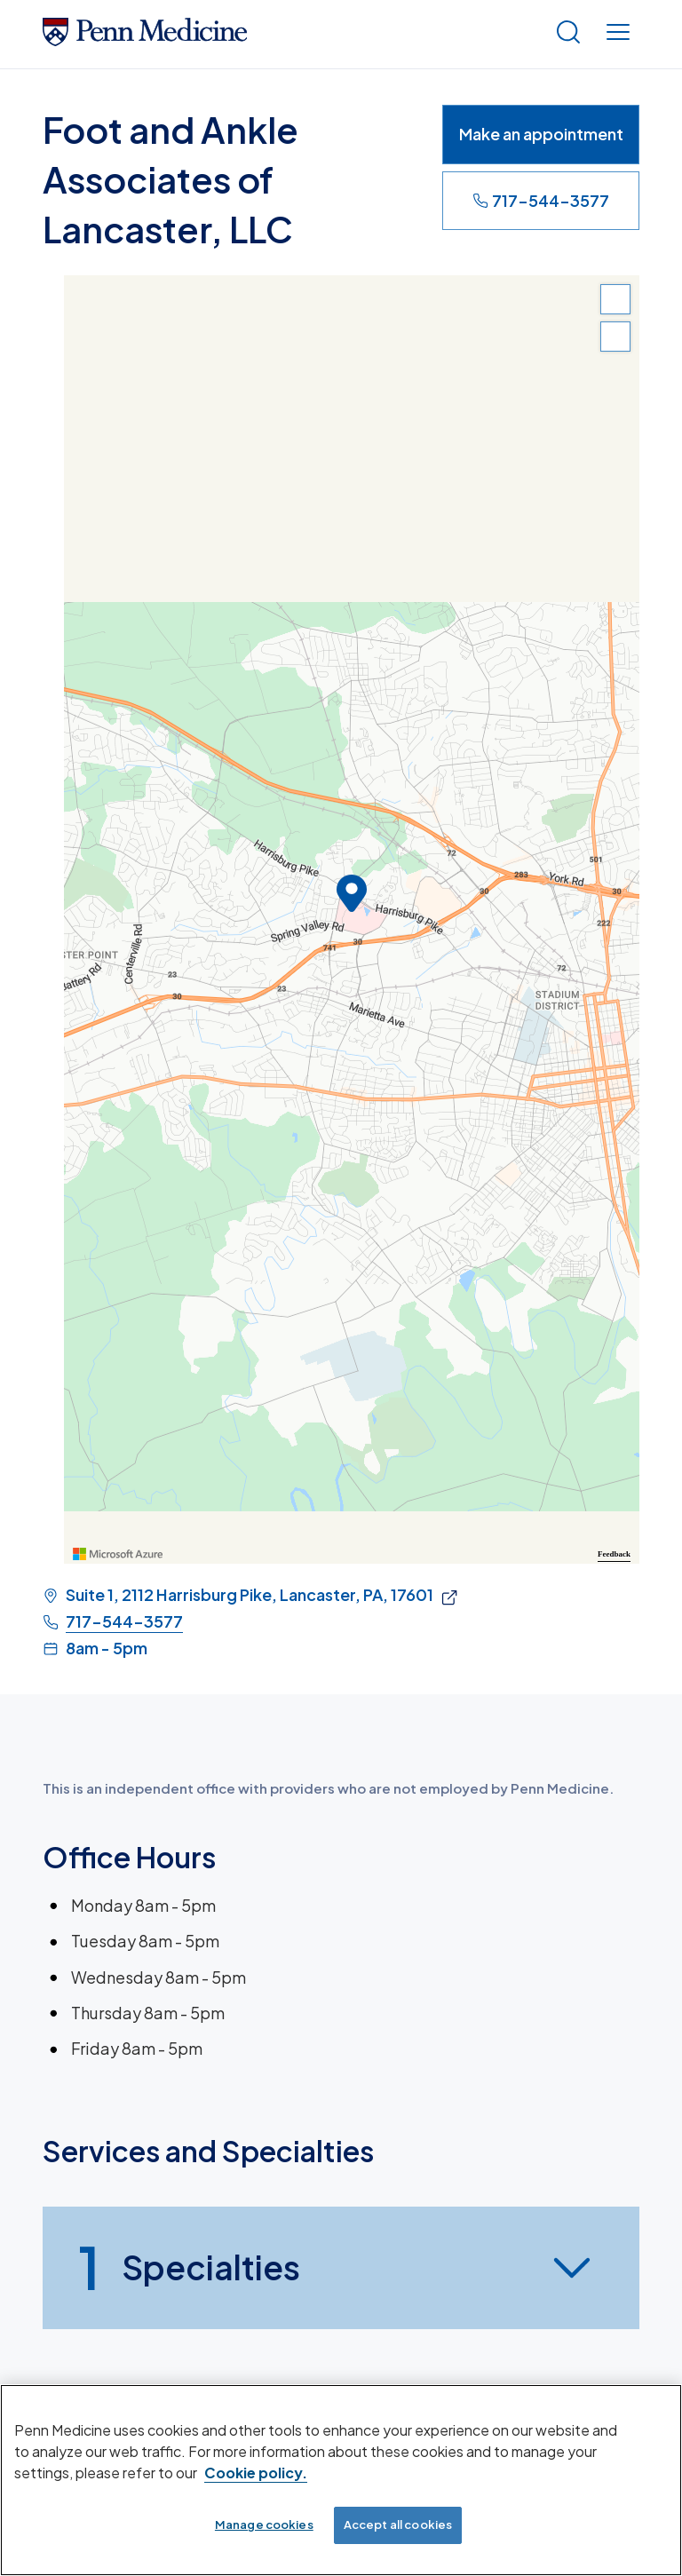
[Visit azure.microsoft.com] (118, 1554)
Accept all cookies (398, 2524)
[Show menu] (618, 34)
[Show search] (568, 34)
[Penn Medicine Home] (145, 39)
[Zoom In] (615, 299)
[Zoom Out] (615, 336)
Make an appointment (541, 133)
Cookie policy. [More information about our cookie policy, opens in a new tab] (255, 2472)
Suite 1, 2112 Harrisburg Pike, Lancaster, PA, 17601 (249, 1595)
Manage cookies (264, 2524)
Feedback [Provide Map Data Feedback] (614, 1554)
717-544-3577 (540, 200)
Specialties (189, 2268)
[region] (351, 919)
